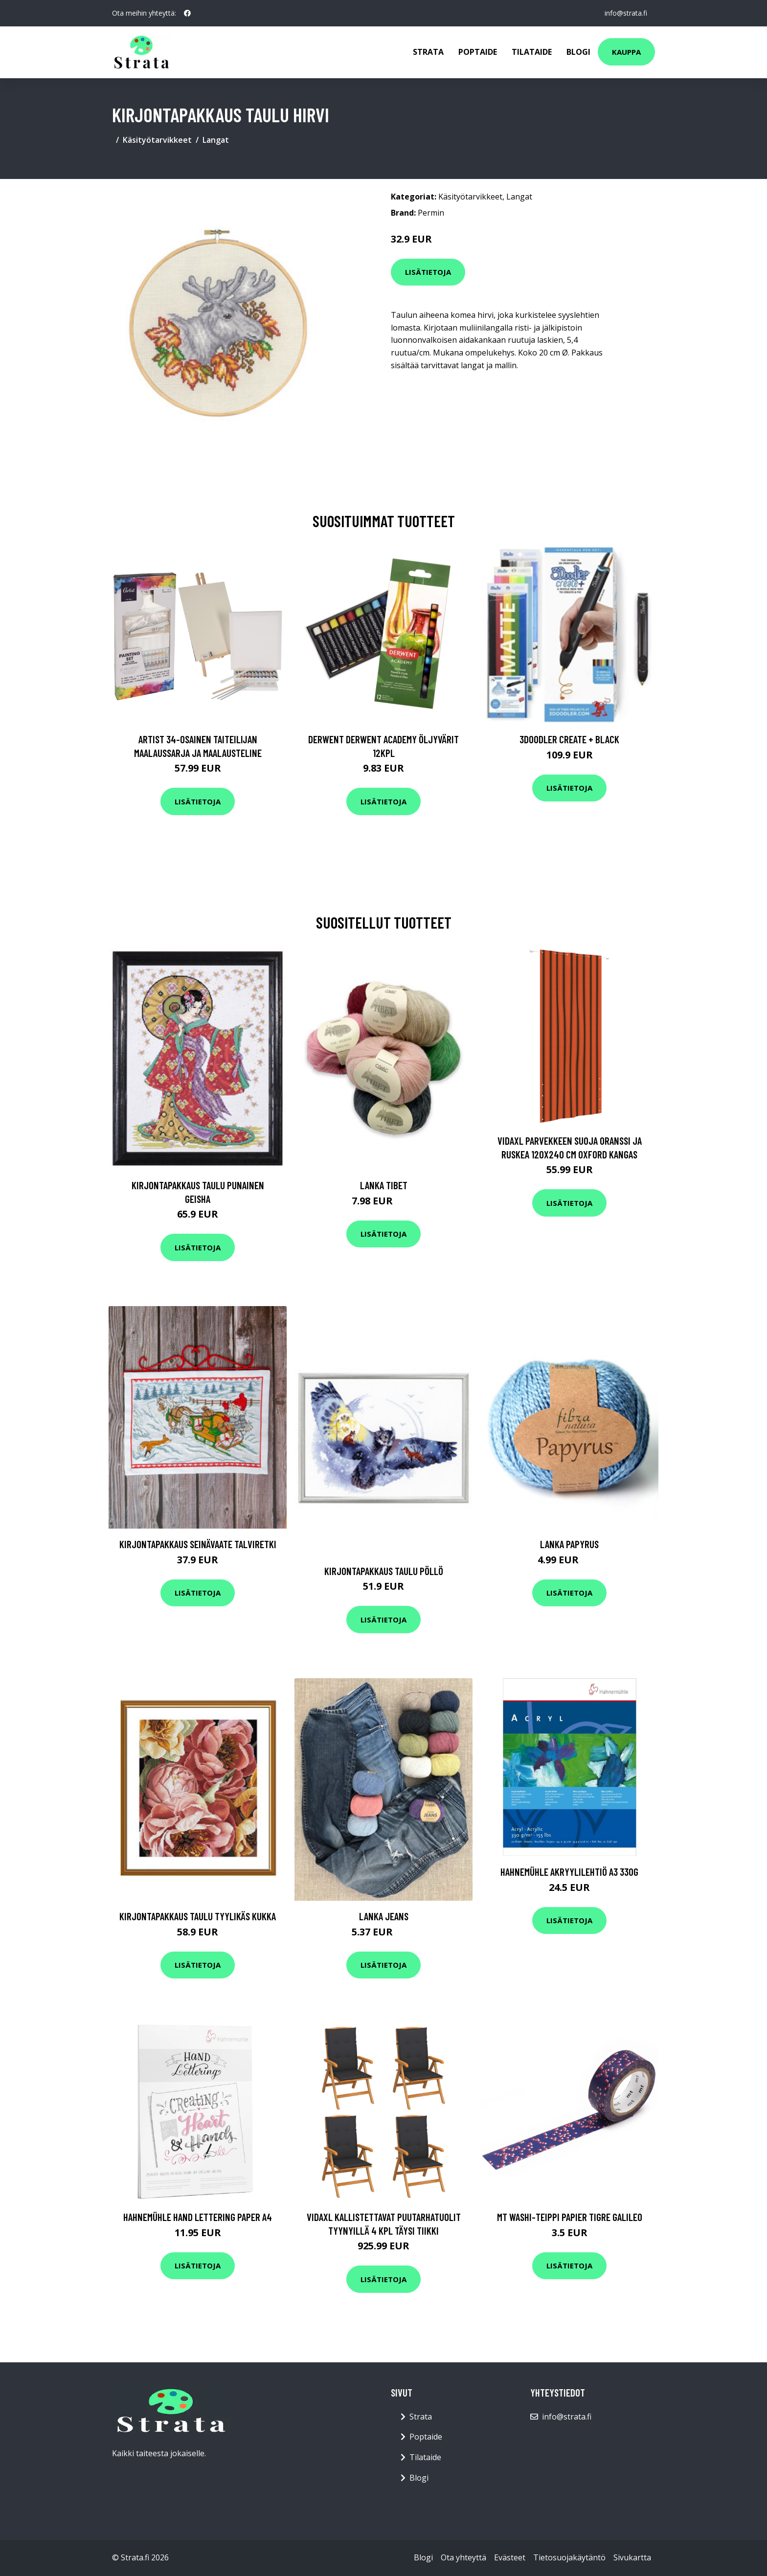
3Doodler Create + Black (569, 739)
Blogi (578, 51)
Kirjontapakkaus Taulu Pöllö (383, 1571)
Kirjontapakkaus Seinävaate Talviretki (197, 1544)
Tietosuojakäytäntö (569, 2557)
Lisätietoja (428, 272)
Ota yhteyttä (463, 2557)
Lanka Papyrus (569, 1544)
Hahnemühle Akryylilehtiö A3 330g (569, 1871)
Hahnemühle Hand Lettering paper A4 (197, 2217)
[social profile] (187, 13)
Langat (216, 139)
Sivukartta (632, 2557)
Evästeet (509, 2557)
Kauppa (626, 52)
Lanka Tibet (383, 1185)
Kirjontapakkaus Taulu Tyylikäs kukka (197, 1916)
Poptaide (477, 51)
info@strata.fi (626, 13)
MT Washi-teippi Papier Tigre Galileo (569, 2217)
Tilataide (532, 51)
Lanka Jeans (383, 1916)
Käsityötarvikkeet (157, 139)
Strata (428, 51)
